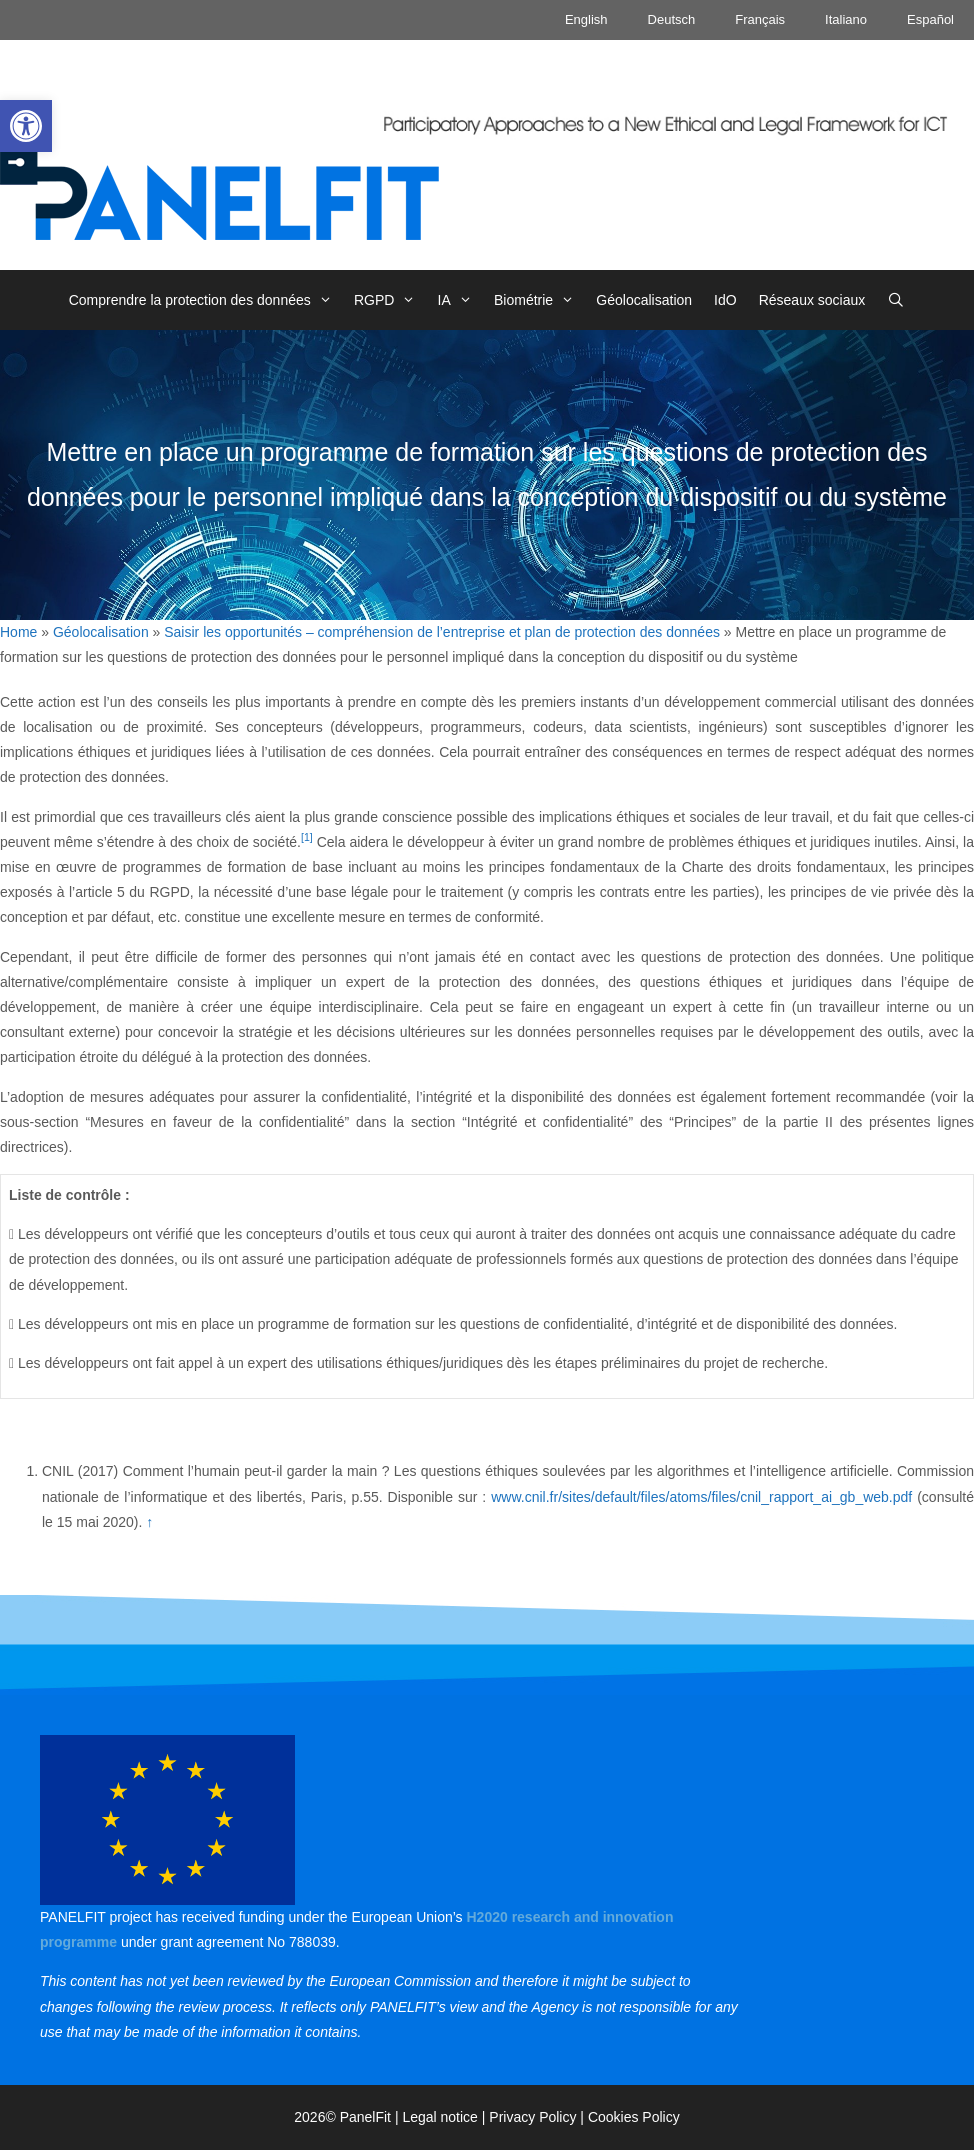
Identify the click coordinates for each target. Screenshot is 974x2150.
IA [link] (460, 300)
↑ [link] (149, 1522)
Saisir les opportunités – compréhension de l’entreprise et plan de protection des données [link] (442, 632)
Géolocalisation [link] (644, 300)
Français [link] (760, 19)
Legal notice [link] (440, 2117)
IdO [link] (725, 300)
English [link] (586, 19)
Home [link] (18, 632)
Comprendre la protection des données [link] (206, 300)
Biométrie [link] (539, 300)
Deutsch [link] (672, 19)
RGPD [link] (390, 300)
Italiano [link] (846, 19)
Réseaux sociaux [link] (812, 300)
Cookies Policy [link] (634, 2117)
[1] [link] (307, 837)
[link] (26, 126)
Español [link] (930, 19)
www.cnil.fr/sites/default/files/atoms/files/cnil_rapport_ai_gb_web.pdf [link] (701, 1497)
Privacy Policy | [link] (538, 2117)
